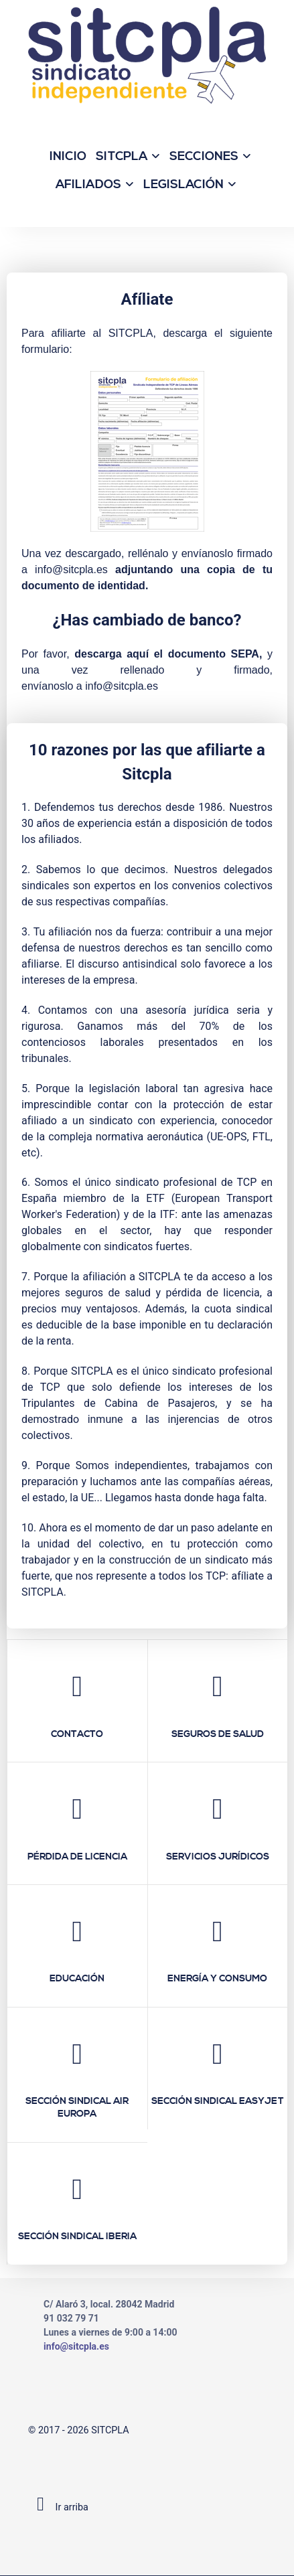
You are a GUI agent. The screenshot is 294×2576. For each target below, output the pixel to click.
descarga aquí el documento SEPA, (168, 654)
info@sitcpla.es (71, 569)
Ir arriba (58, 2507)
